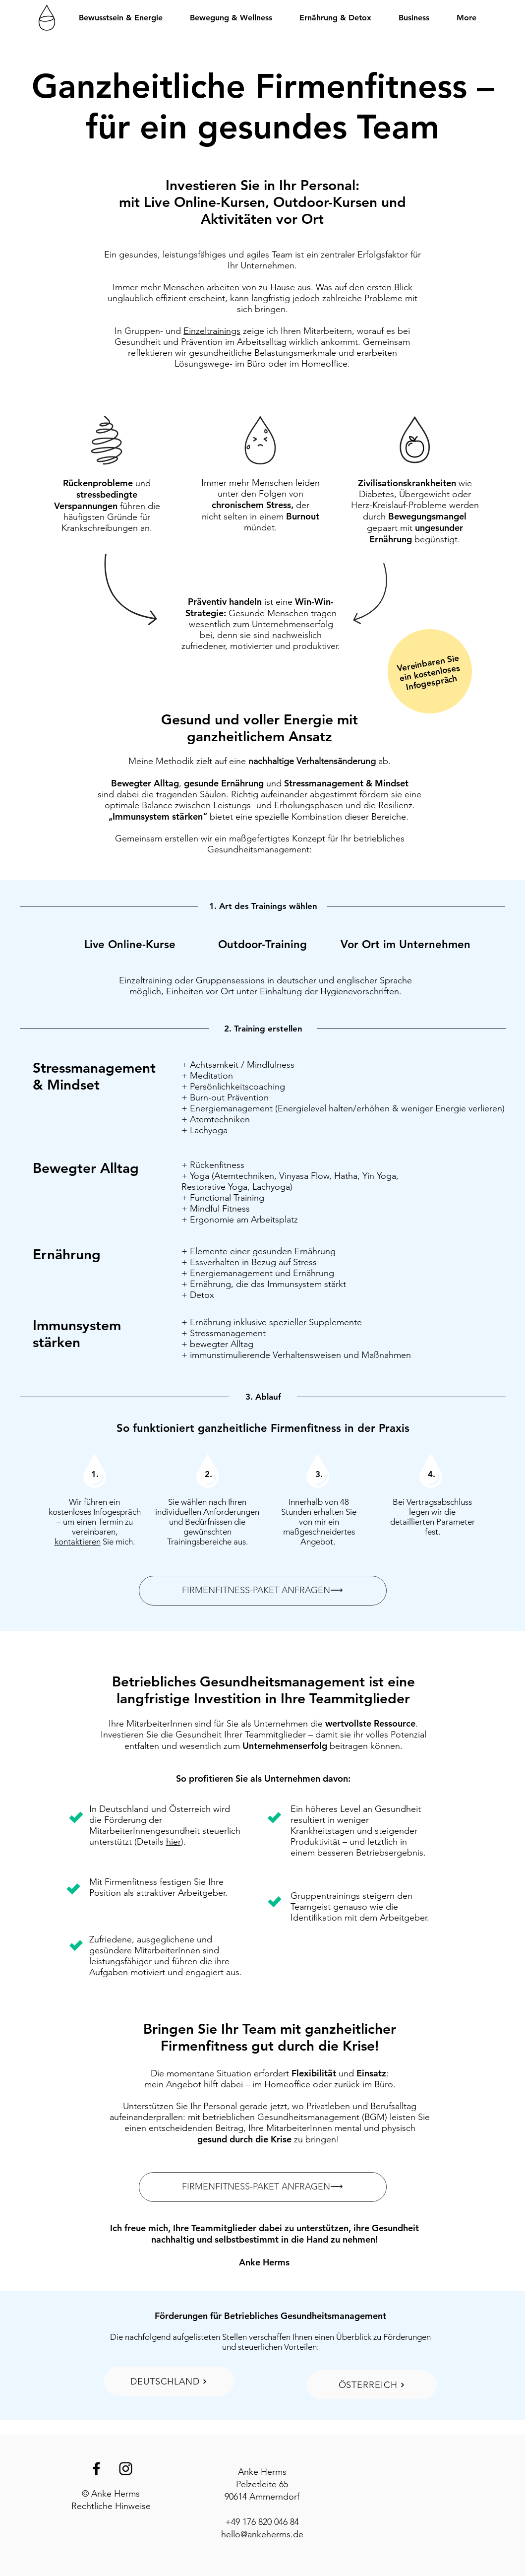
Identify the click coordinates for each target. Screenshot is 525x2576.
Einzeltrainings (211, 330)
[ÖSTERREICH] (372, 2384)
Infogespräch (431, 682)
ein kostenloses (430, 672)
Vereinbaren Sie (428, 662)
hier (173, 1841)
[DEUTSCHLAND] (169, 2381)
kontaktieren (78, 1541)
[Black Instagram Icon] (125, 2468)
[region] (430, 671)
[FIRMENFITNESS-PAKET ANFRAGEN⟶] (263, 1591)
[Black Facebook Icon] (96, 2468)
